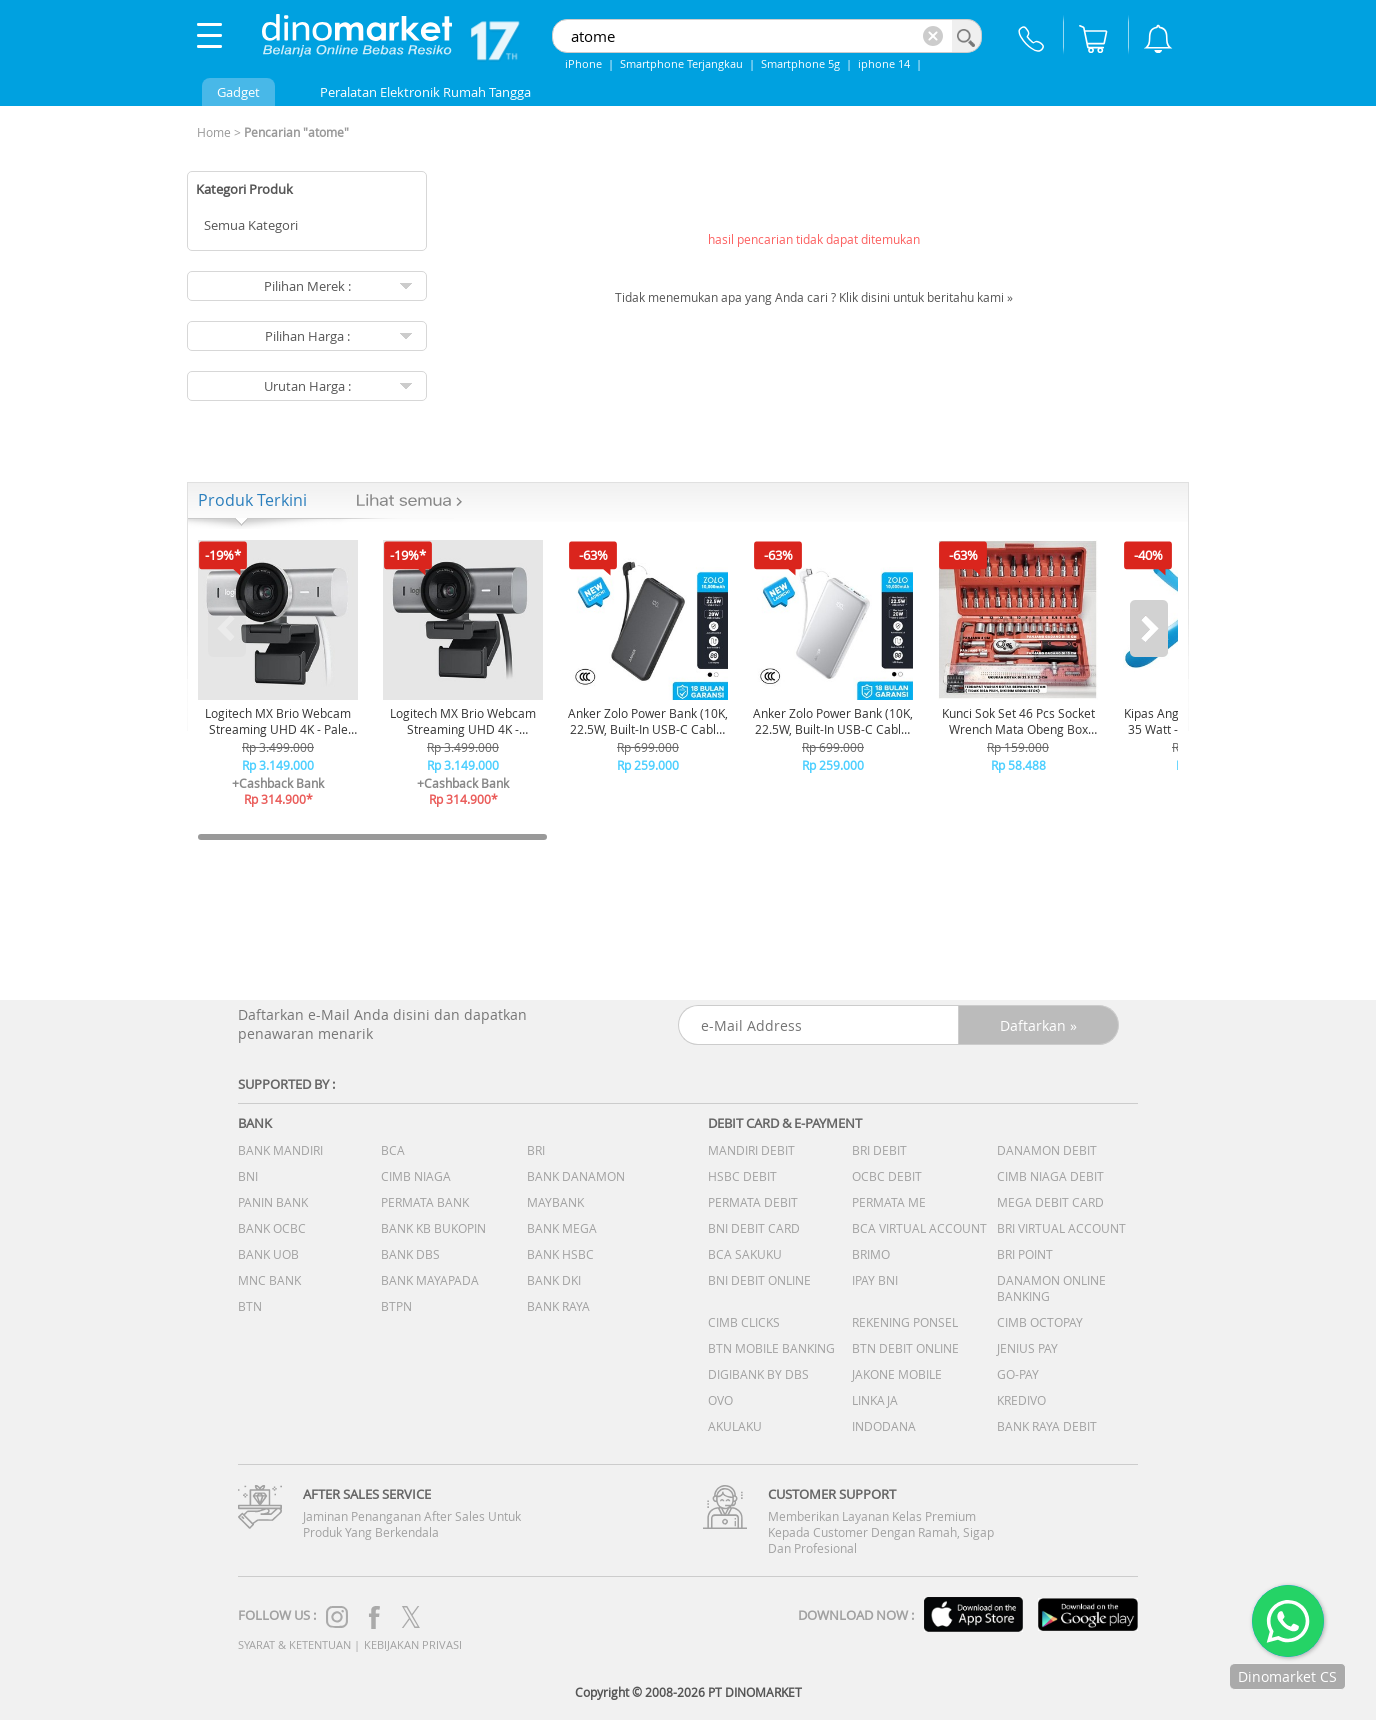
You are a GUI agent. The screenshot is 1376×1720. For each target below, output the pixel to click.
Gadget (238, 92)
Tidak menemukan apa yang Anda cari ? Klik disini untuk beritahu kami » (814, 297)
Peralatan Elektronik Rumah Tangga (425, 92)
